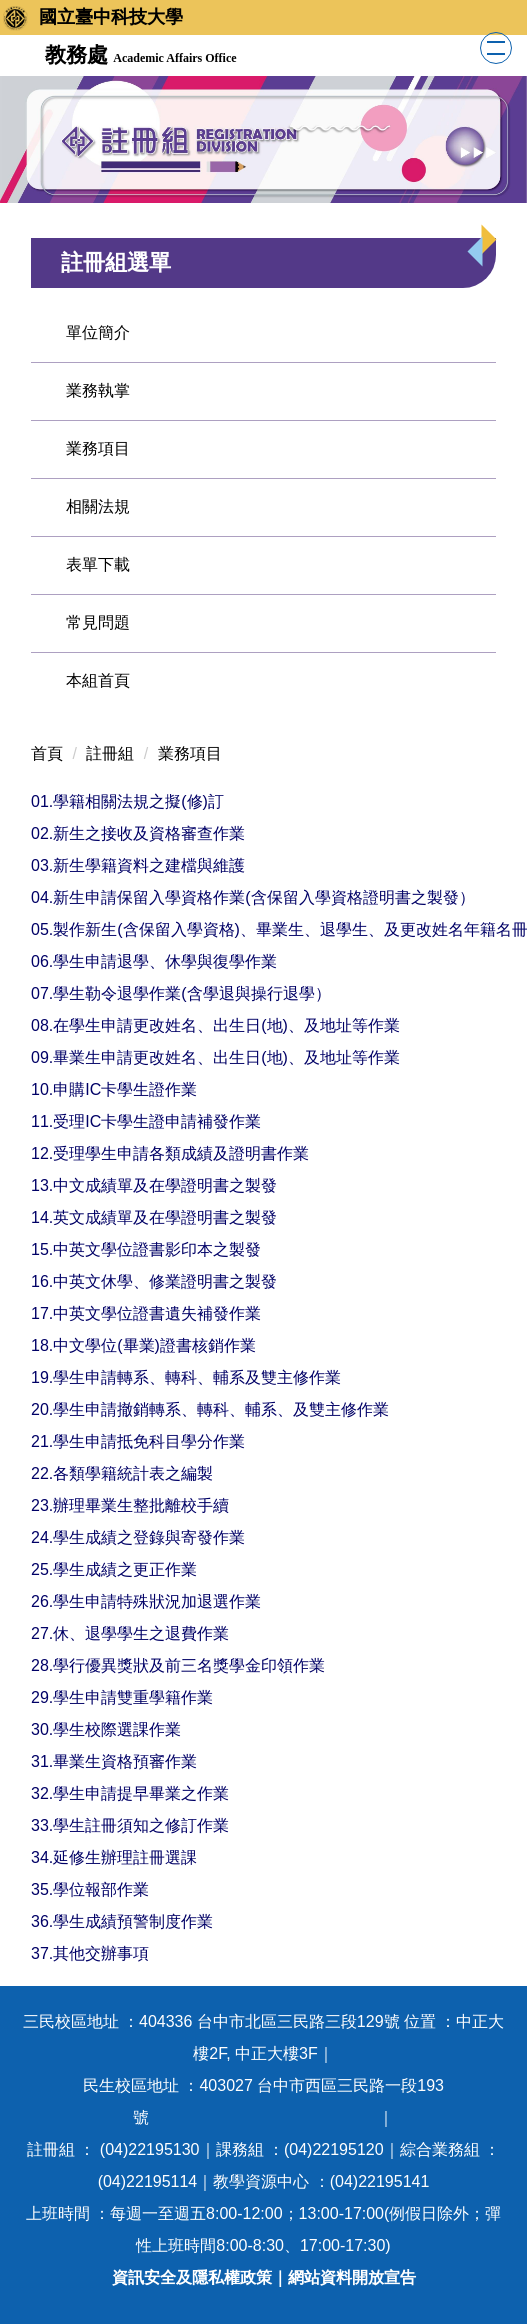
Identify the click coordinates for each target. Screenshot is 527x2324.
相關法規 (98, 506)
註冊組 (110, 753)
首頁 (47, 753)
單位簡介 (98, 332)
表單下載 (98, 564)
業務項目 (98, 448)
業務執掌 (98, 390)
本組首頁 (98, 680)
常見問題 (98, 622)
